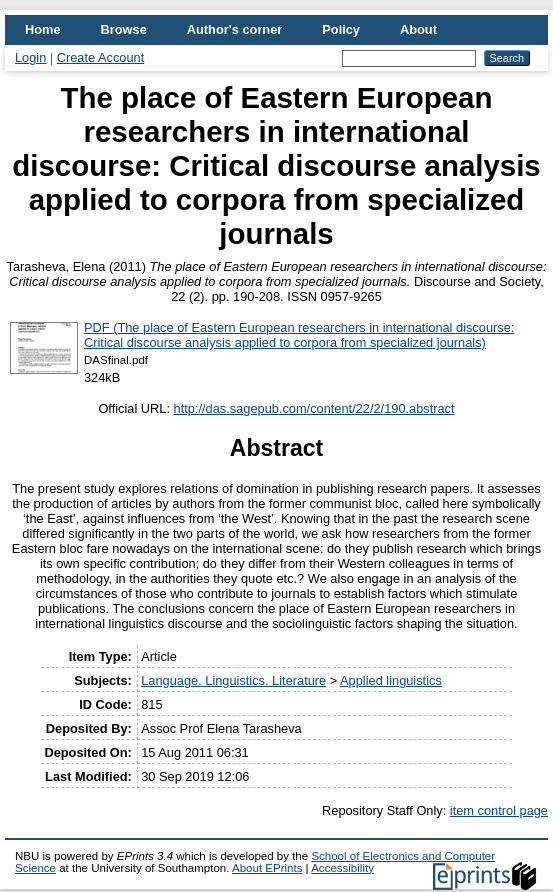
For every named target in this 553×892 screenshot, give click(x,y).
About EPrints (267, 868)
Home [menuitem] (43, 29)
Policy (341, 29)
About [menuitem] (418, 29)
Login (30, 57)
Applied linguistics (391, 680)
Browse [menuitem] (124, 29)
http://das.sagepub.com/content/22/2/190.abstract (314, 408)
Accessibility (342, 868)
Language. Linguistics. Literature (233, 680)
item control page (499, 810)
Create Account (101, 57)
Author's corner (234, 29)
